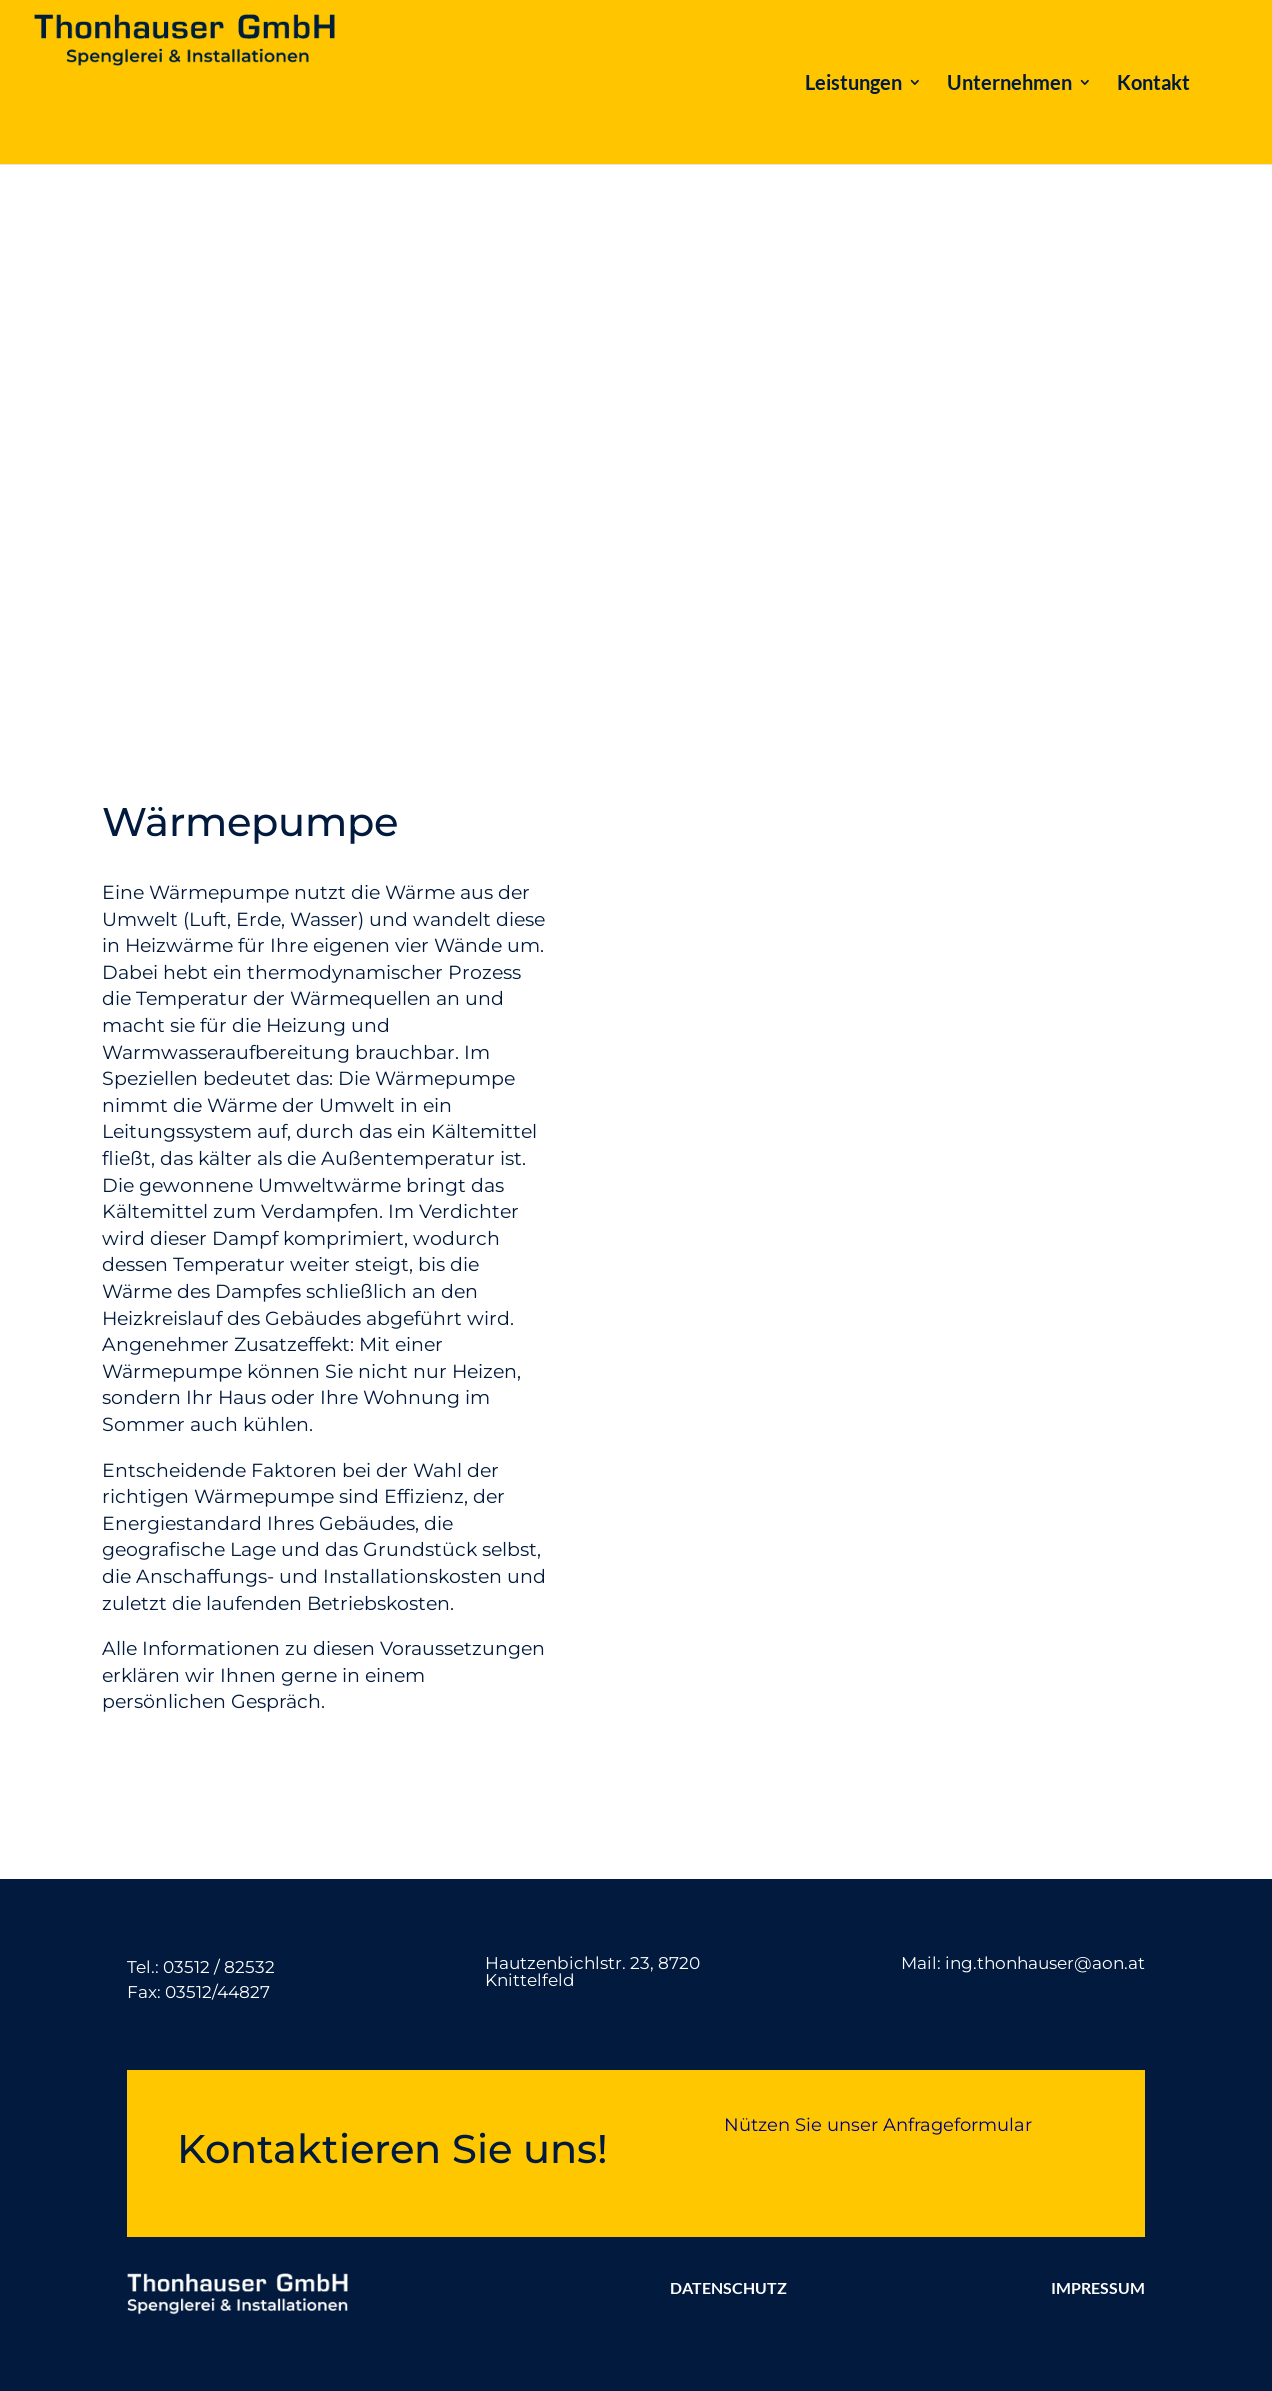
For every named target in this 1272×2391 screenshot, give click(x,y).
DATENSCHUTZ (728, 2287)
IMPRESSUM (1098, 2287)
